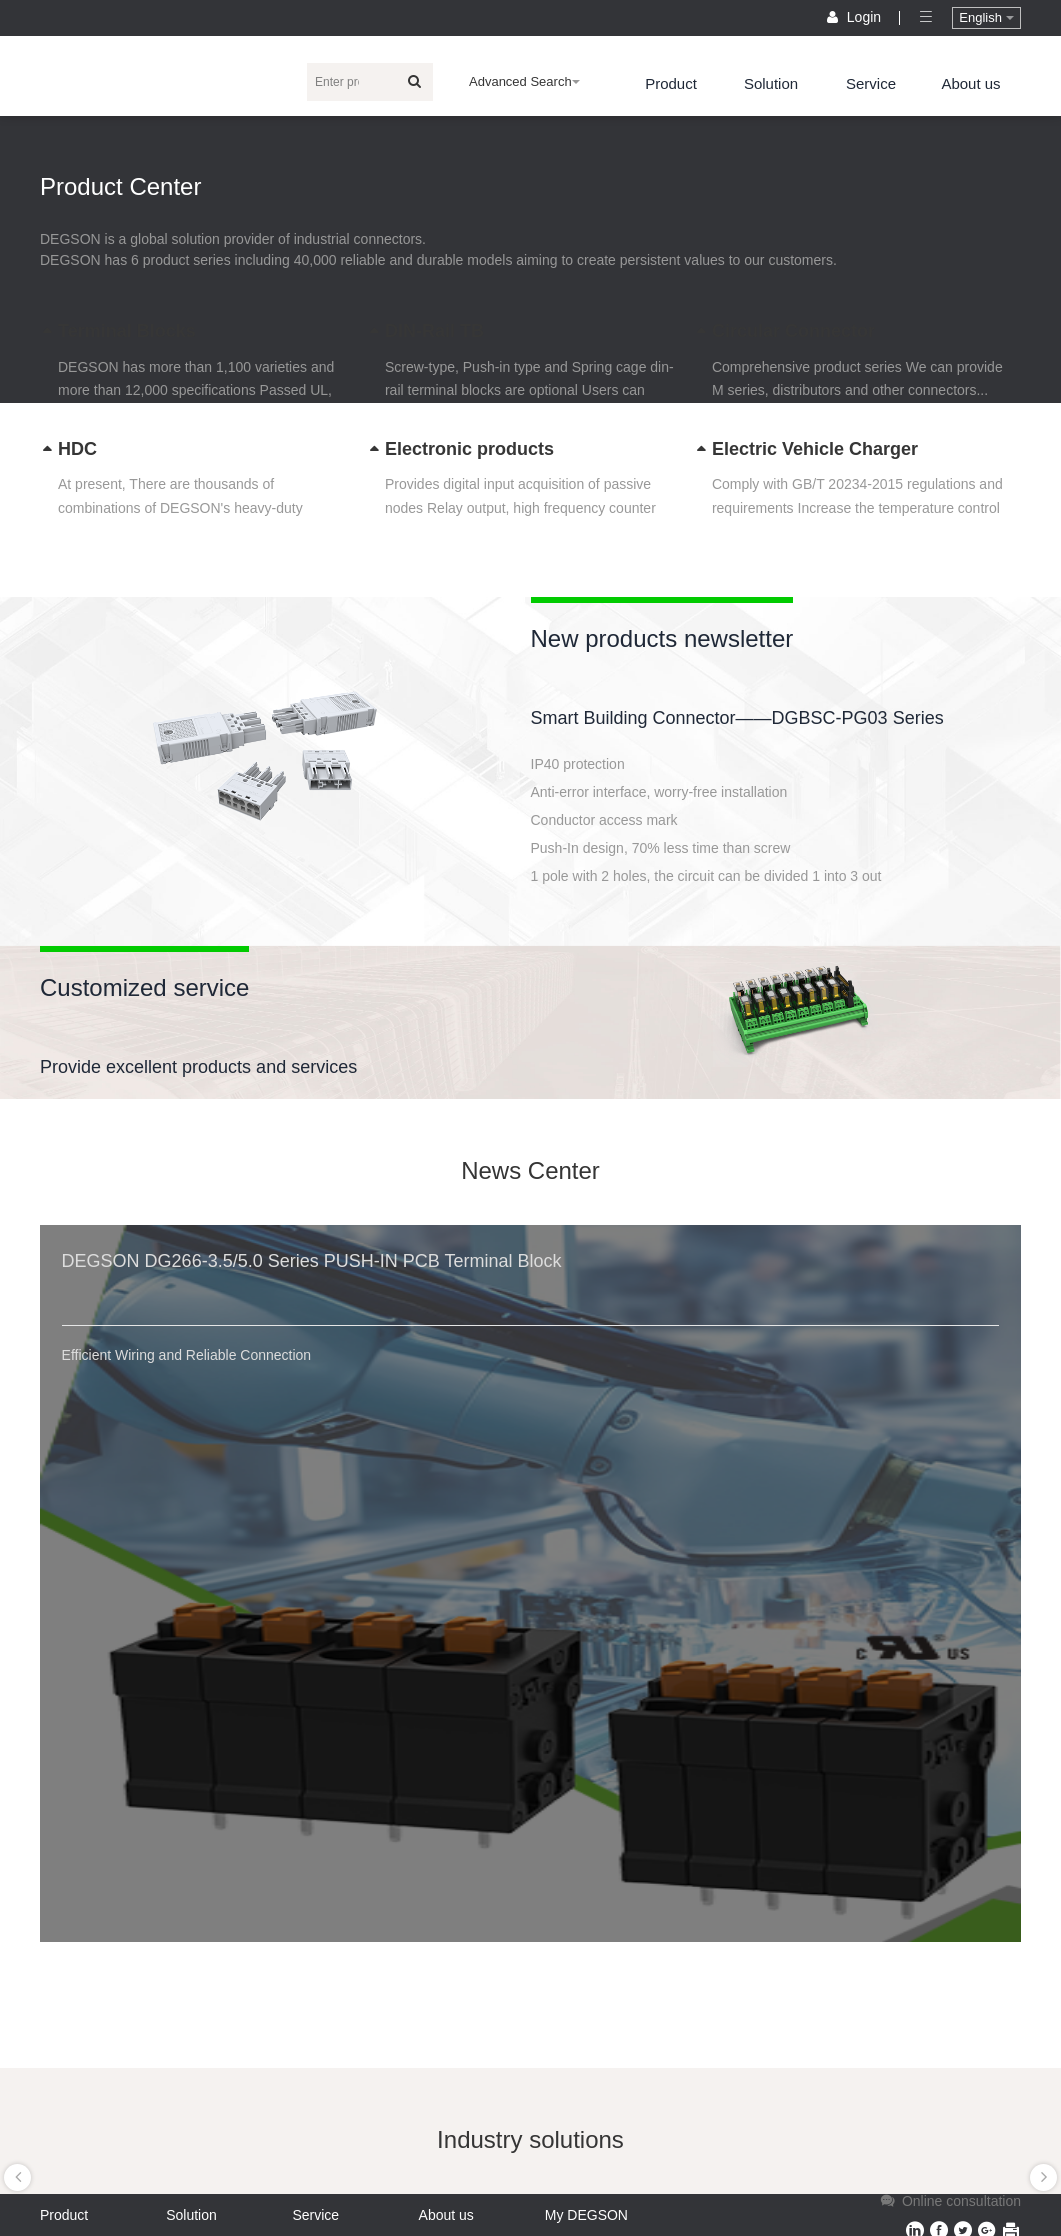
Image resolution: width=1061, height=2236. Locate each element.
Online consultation (949, 2201)
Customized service (144, 987)
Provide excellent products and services (198, 1067)
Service (871, 83)
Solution (771, 83)
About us (970, 83)
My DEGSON (586, 2215)
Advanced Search (524, 81)
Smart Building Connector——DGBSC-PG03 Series (737, 718)
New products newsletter (662, 638)
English (986, 17)
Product (671, 83)
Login (856, 17)
